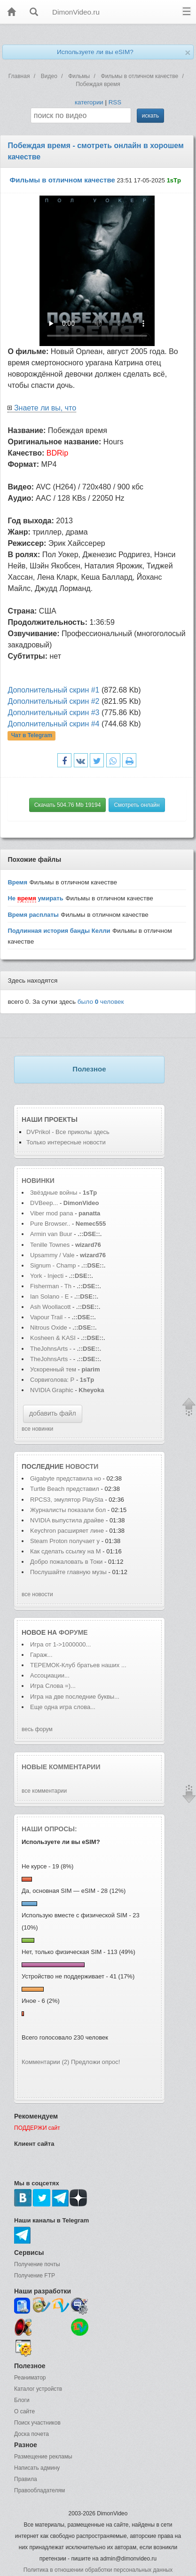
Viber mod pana (51, 1213)
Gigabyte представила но (65, 1478)
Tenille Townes (50, 1244)
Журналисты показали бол (68, 1509)
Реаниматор (30, 2377)
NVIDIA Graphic (51, 1390)
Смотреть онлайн (136, 805)
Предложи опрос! (95, 2061)
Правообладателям (39, 2490)
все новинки (37, 1429)
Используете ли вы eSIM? (95, 51)
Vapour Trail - (48, 1317)
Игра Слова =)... (53, 1685)
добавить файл (52, 1413)
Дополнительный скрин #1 (53, 690)
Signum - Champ (53, 1265)
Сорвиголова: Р (52, 1379)
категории (89, 102)
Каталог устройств (38, 2389)
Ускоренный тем (53, 1369)
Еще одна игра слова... (62, 1706)
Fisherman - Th (50, 1286)
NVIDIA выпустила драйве (67, 1520)
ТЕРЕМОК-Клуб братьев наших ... (78, 1665)
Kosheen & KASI (53, 1337)
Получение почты (37, 2264)
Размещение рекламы (43, 2456)
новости (81, 1466)
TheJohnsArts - (50, 1348)
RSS (115, 102)
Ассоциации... (50, 1675)
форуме (73, 1632)
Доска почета (31, 2434)
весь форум (37, 1729)
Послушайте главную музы (68, 1572)
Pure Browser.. (50, 1223)
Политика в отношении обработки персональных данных (98, 2570)
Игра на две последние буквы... (74, 1696)
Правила (25, 2479)
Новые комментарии (61, 1767)
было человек (101, 1001)
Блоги (22, 2400)
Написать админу (37, 2468)
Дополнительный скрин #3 (53, 713)
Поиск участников (37, 2422)
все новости (37, 1594)
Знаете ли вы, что (45, 408)
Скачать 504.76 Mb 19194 (67, 805)
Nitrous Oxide (49, 1327)
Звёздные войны (53, 1192)
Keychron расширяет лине (67, 1530)
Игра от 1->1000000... (60, 1644)
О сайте (24, 2411)
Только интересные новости (66, 1142)
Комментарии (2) (45, 2061)
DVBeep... (44, 1202)
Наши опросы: (49, 1829)
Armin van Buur (51, 1233)
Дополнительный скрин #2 (53, 701)
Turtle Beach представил (64, 1488)
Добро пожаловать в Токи (66, 1561)
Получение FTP (34, 2275)
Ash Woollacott (50, 1306)
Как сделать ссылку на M (65, 1551)
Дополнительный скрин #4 (53, 724)
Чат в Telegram (32, 736)
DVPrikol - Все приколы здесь (68, 1131)
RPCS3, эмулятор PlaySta (66, 1499)
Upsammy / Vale (52, 1255)
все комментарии (44, 1791)
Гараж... (41, 1654)
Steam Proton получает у (65, 1540)
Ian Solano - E (49, 1296)
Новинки (38, 1180)
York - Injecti (46, 1275)
